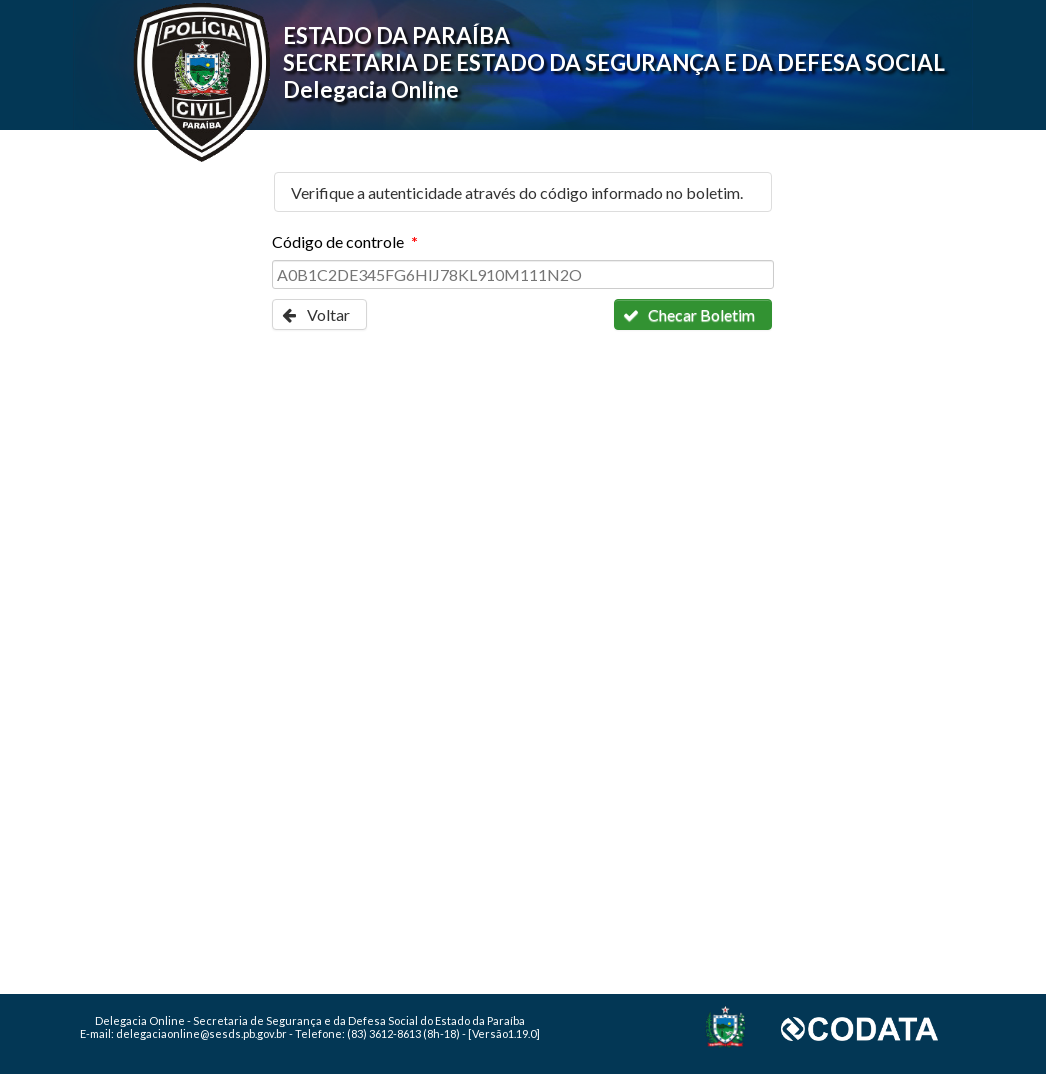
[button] (319, 314)
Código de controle (344, 241)
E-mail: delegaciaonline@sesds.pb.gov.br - (187, 1033)
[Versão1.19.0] (504, 1033)
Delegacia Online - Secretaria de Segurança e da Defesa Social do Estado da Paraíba (310, 1020)
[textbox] (523, 274)
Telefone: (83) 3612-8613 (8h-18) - (381, 1033)
